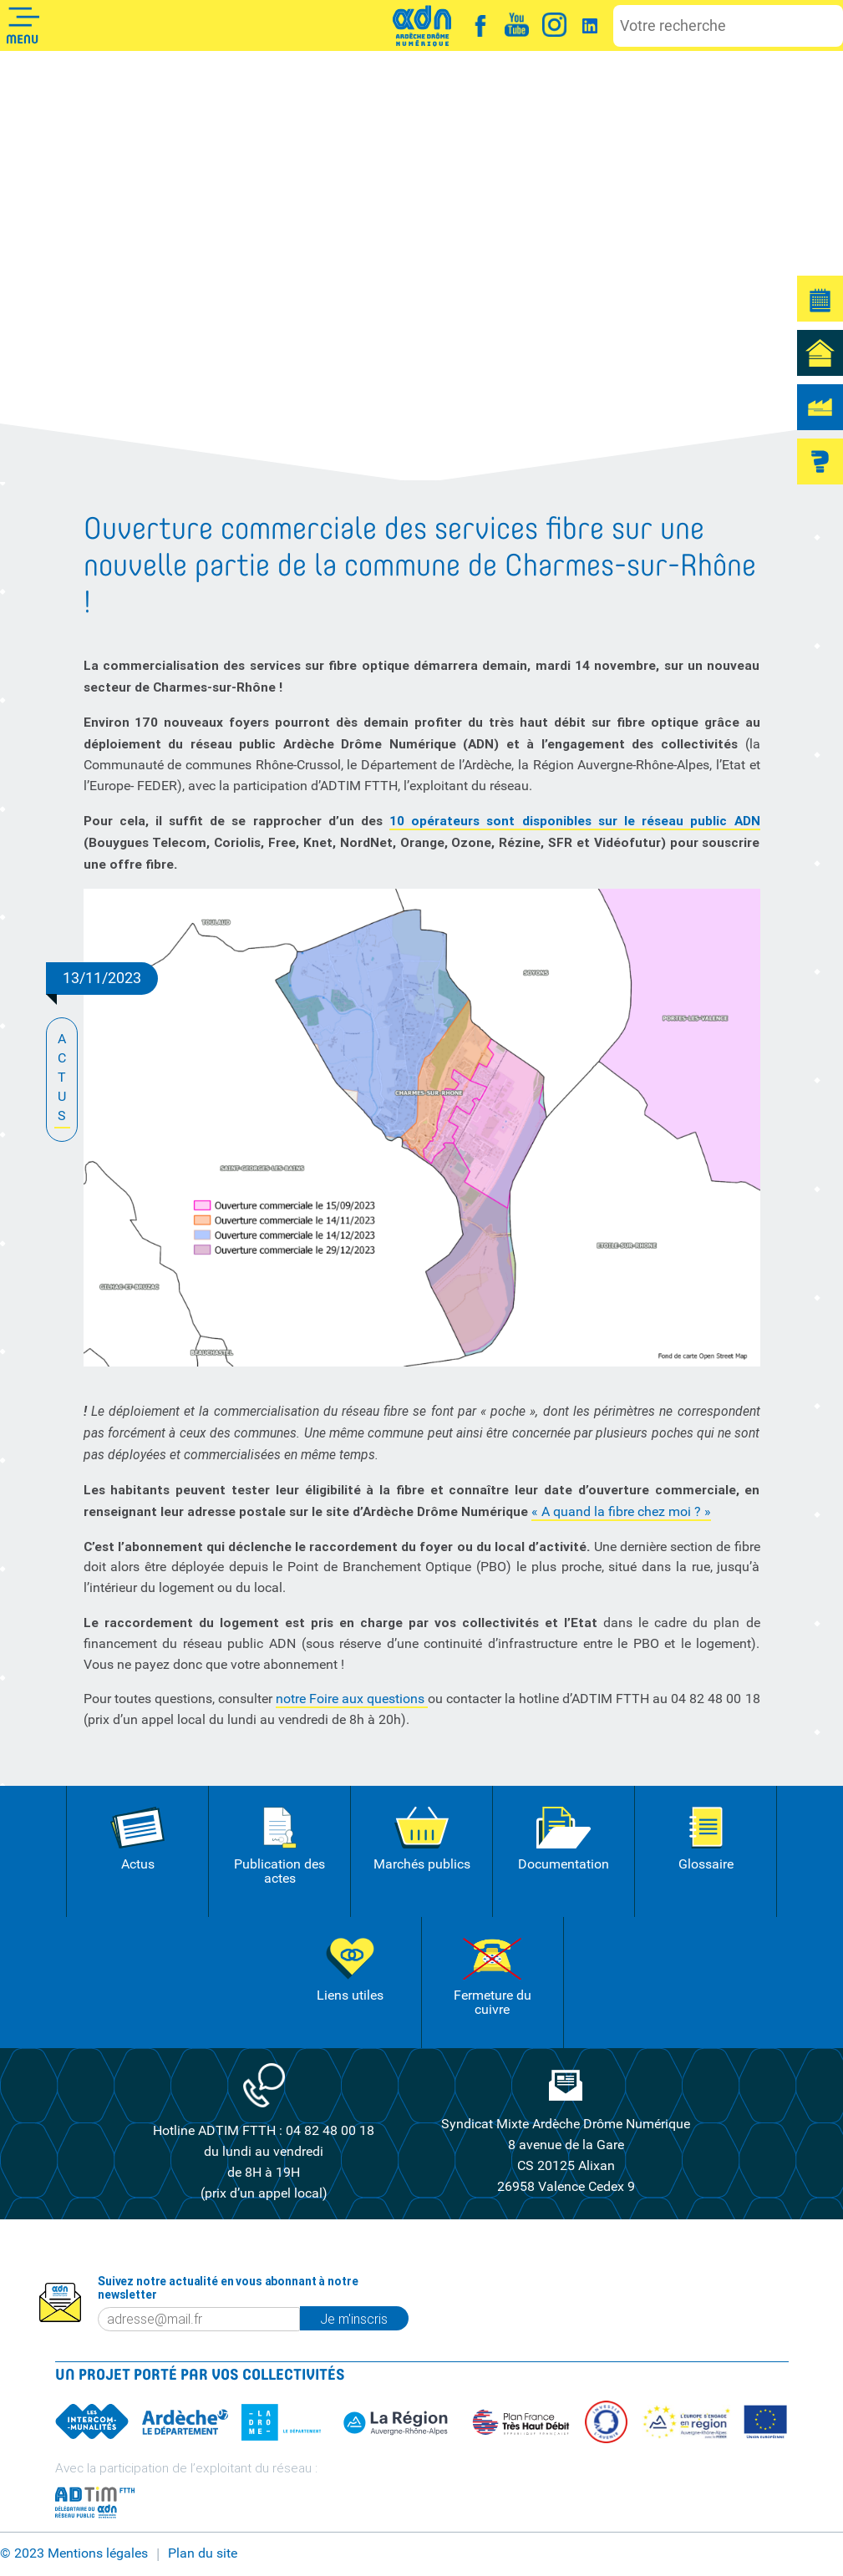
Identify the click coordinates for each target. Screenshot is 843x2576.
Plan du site (202, 2553)
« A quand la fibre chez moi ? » (621, 1511)
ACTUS (62, 1079)
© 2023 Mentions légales (74, 2553)
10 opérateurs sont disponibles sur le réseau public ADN (574, 820)
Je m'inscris (354, 2318)
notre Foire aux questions (352, 1698)
